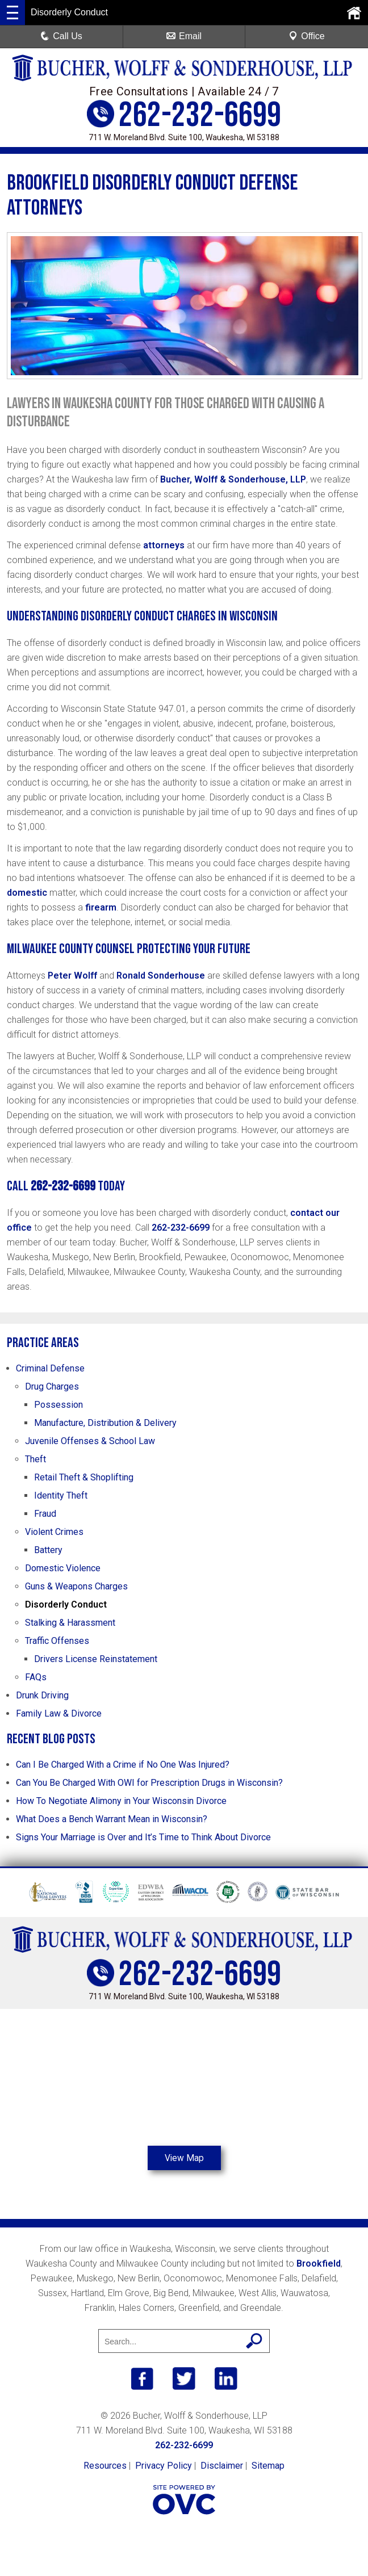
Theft (35, 1459)
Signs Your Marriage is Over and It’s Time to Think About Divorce (143, 1837)
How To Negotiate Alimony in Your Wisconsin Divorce (121, 1800)
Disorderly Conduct (66, 1604)
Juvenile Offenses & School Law (90, 1441)
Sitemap (268, 2465)
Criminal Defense (50, 1368)
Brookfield (318, 2263)
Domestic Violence (63, 1568)
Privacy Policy (163, 2465)
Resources (105, 2465)
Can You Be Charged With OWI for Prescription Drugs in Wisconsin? (149, 1782)
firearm (100, 907)
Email (184, 36)
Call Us (61, 36)
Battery (48, 1550)
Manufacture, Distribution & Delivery (105, 1422)
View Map (184, 2158)
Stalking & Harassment (70, 1622)
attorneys (164, 545)
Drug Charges (52, 1386)
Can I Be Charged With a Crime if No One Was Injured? (122, 1764)
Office (306, 36)
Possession (58, 1404)
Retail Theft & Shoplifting (83, 1477)
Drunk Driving (42, 1695)
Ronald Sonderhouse (160, 975)
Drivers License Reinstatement (95, 1659)
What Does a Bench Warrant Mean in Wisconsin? (111, 1819)
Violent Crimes (54, 1531)
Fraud (45, 1513)
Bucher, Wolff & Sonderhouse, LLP (233, 479)
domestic (27, 892)
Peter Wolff (72, 975)
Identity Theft (60, 1495)
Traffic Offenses (57, 1640)
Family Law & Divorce (59, 1713)
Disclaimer (221, 2465)
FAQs (36, 1677)
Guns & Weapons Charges (76, 1586)
